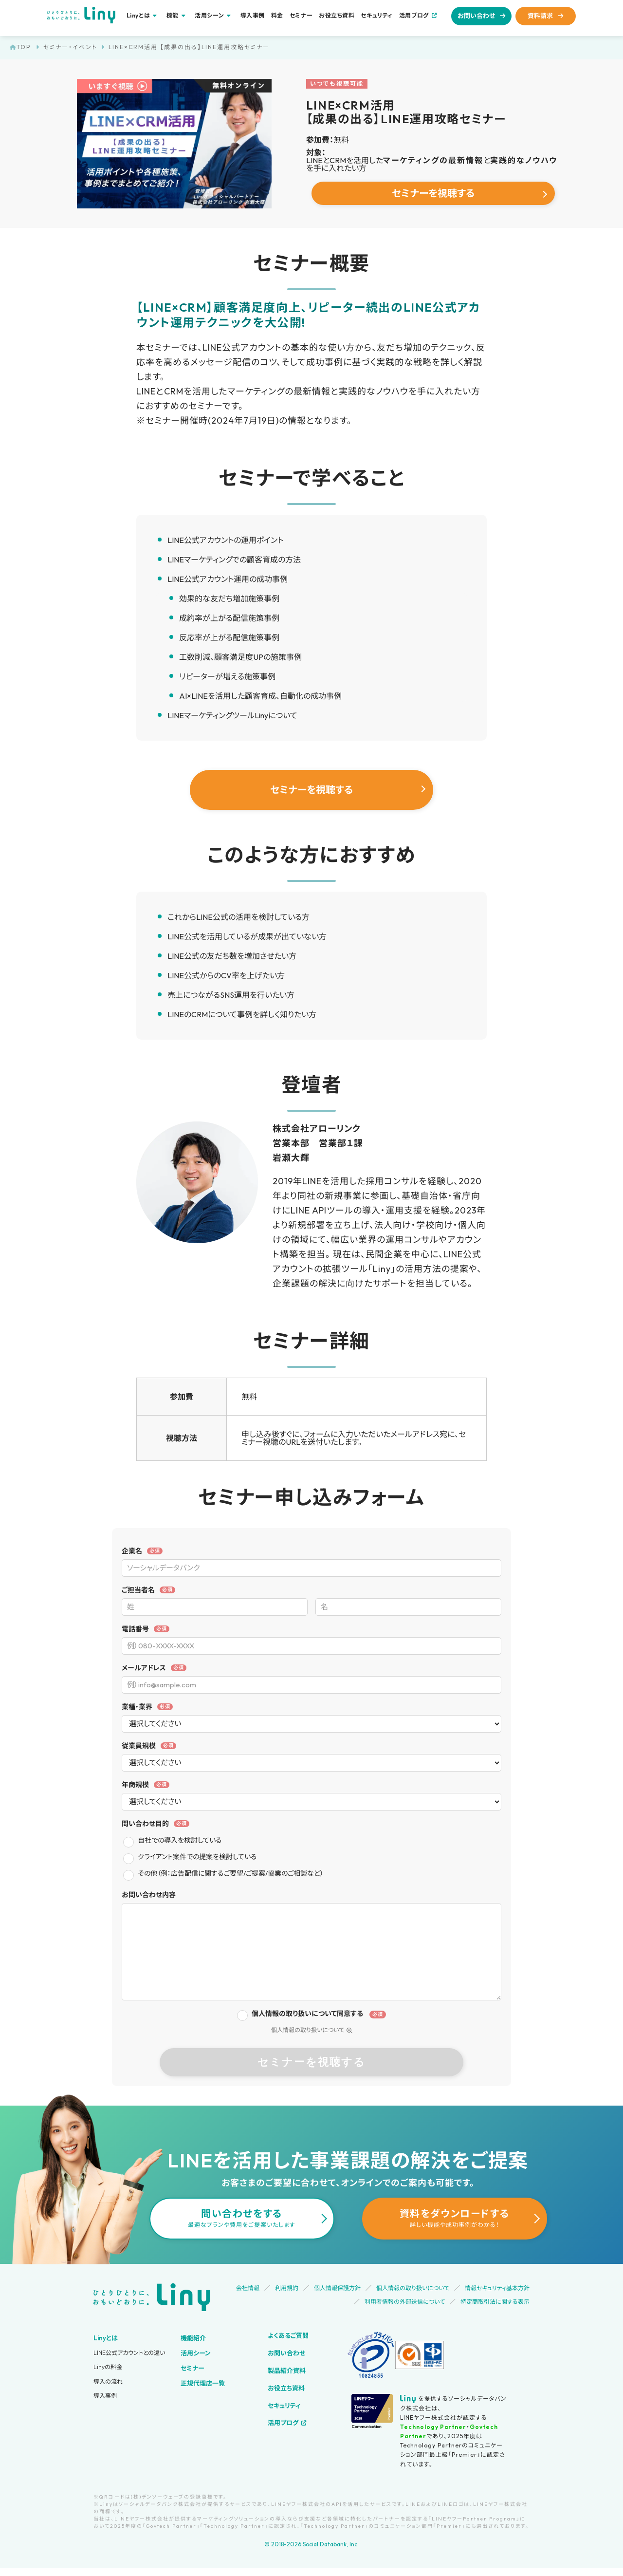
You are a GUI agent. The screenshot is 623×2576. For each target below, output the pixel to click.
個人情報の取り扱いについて (311, 2030)
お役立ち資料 (337, 16)
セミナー (301, 16)
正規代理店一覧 (203, 2383)
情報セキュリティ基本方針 (497, 2288)
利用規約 (286, 2288)
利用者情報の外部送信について (405, 2301)
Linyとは (105, 2338)
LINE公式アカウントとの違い (129, 2352)
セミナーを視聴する (433, 193)
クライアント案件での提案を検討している (197, 1856)
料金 (277, 16)
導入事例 (252, 16)
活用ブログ (414, 15)
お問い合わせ (476, 15)
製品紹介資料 (287, 2370)
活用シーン (196, 2353)
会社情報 (247, 2288)
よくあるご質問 (288, 2335)
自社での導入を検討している (180, 1840)
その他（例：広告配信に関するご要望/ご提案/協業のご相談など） (231, 1873)
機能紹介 (193, 2338)
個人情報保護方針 (337, 2288)
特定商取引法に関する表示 (495, 2301)
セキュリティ (377, 16)
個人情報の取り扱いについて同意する (307, 2013)
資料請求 (540, 15)
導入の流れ (108, 2381)
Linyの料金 (107, 2367)
